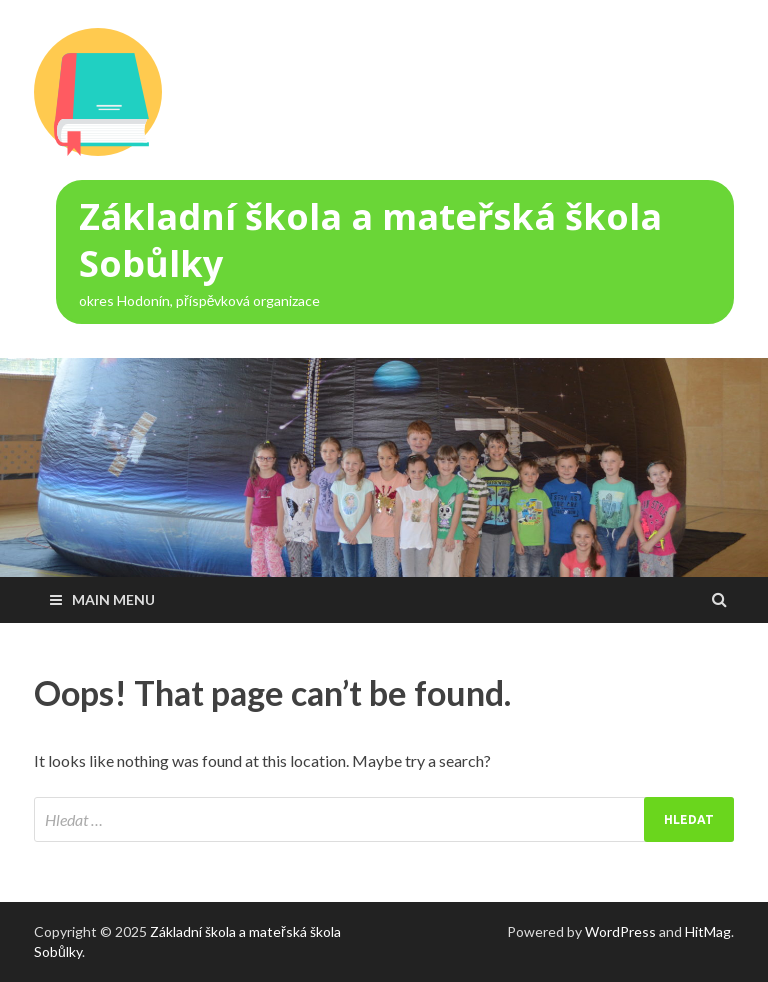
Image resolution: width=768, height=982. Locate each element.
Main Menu (113, 599)
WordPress (620, 931)
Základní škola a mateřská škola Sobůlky (370, 240)
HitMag (708, 931)
